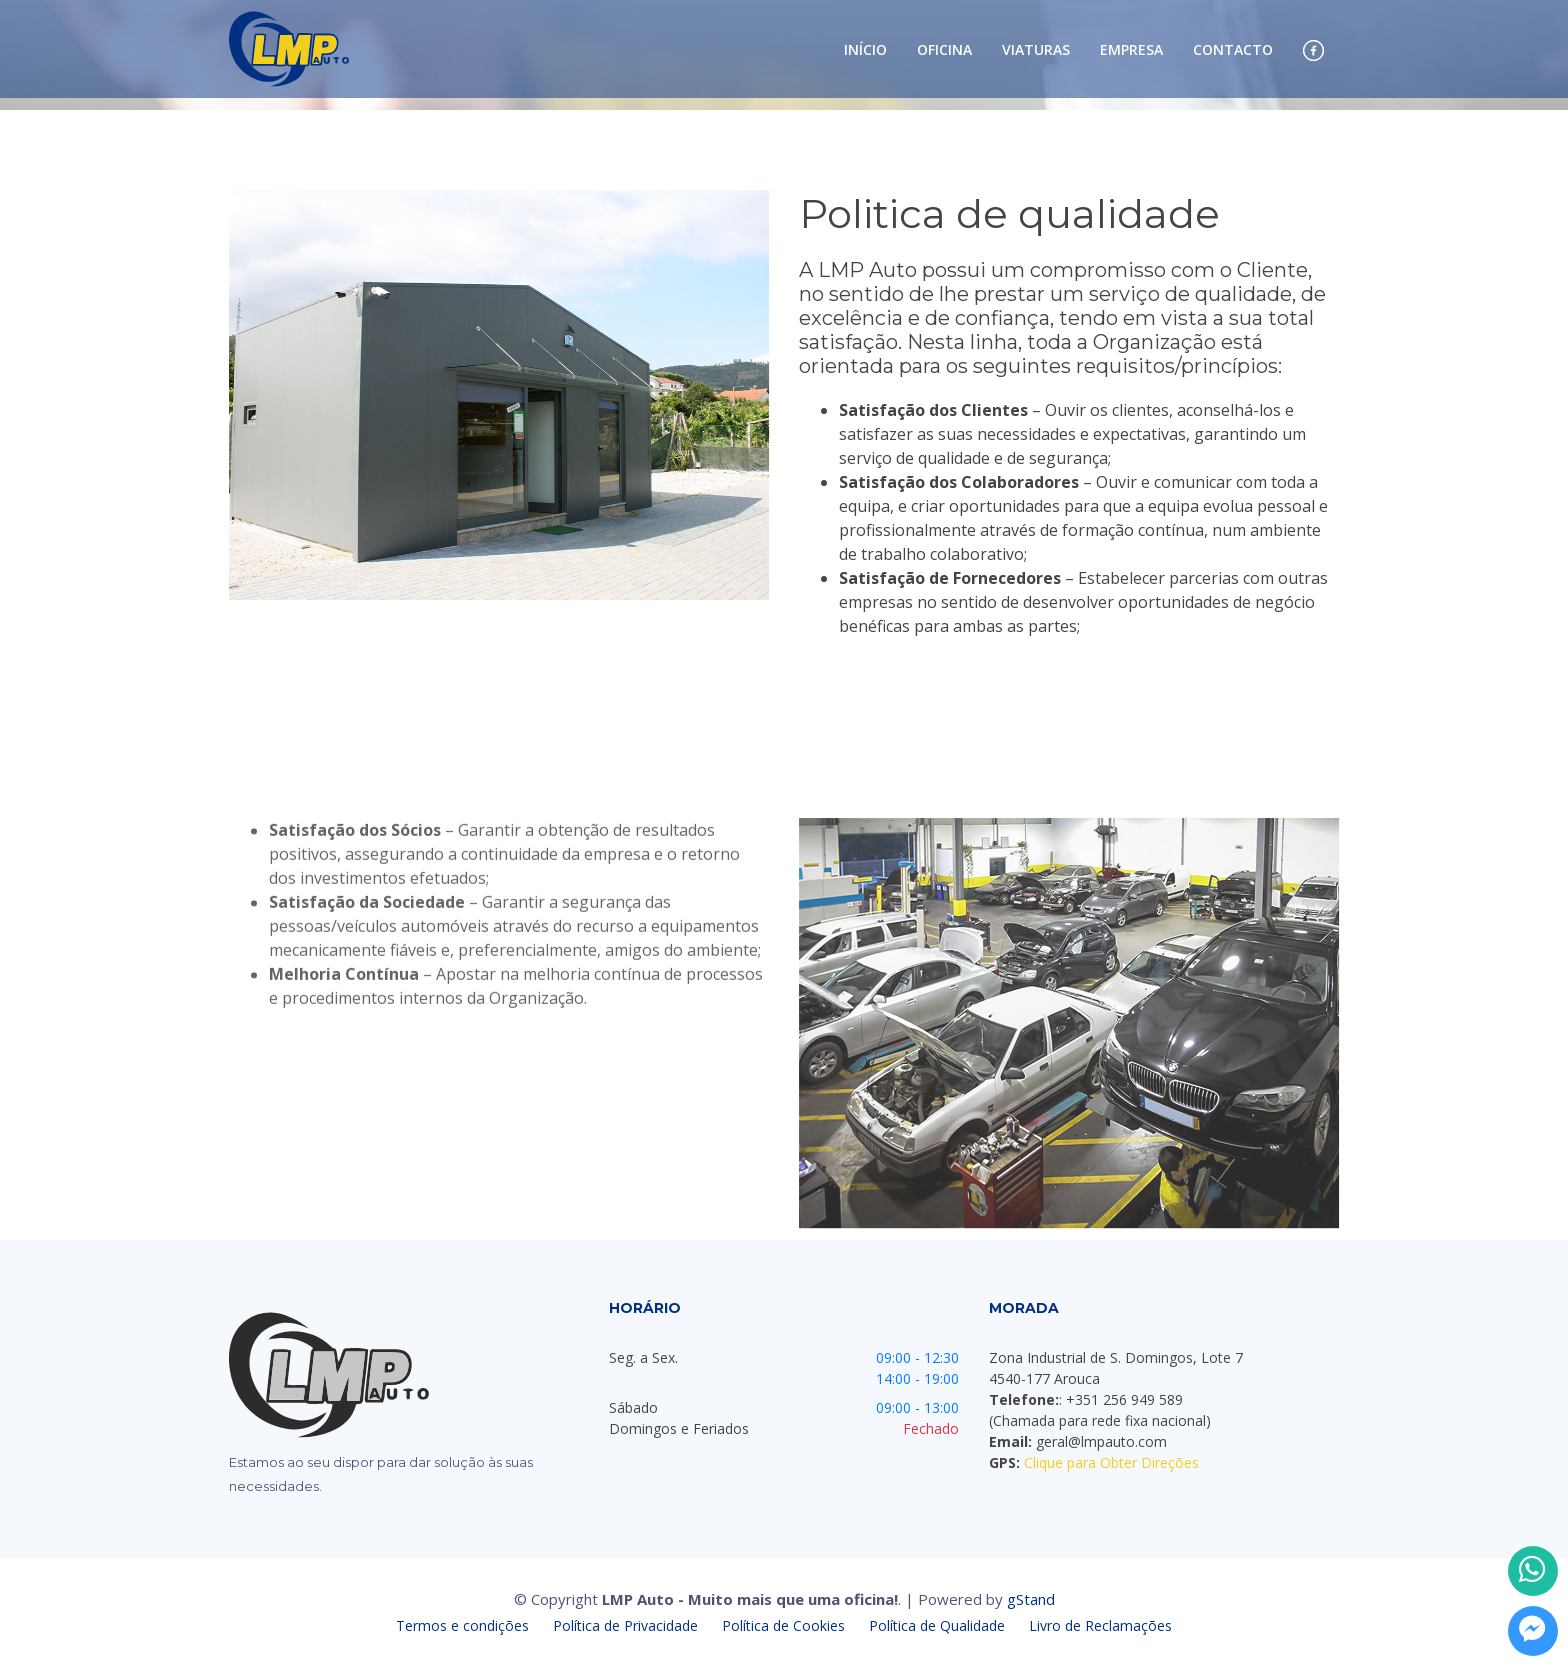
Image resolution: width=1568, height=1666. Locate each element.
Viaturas (1036, 50)
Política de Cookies (785, 1625)
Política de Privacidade (627, 1625)
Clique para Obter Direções (1111, 1462)
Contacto (1233, 50)
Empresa (1131, 50)
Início (865, 50)
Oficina (944, 50)
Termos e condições (464, 1625)
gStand (1031, 1599)
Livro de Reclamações (1100, 1625)
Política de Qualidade (939, 1625)
